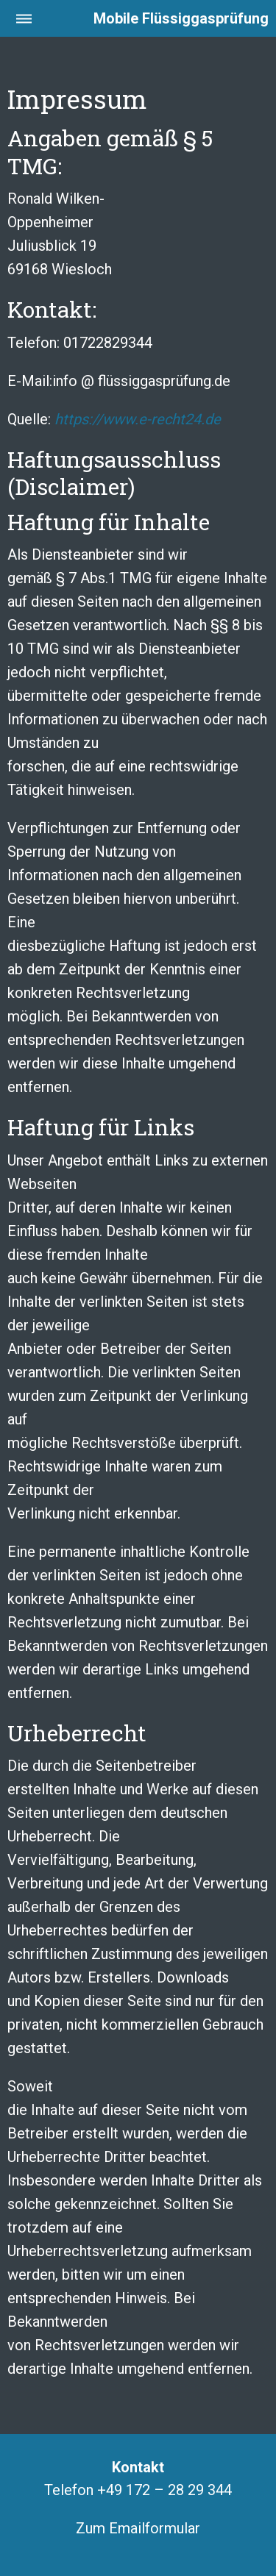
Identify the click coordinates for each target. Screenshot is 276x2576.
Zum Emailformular (138, 2528)
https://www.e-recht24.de (137, 419)
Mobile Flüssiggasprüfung (181, 18)
